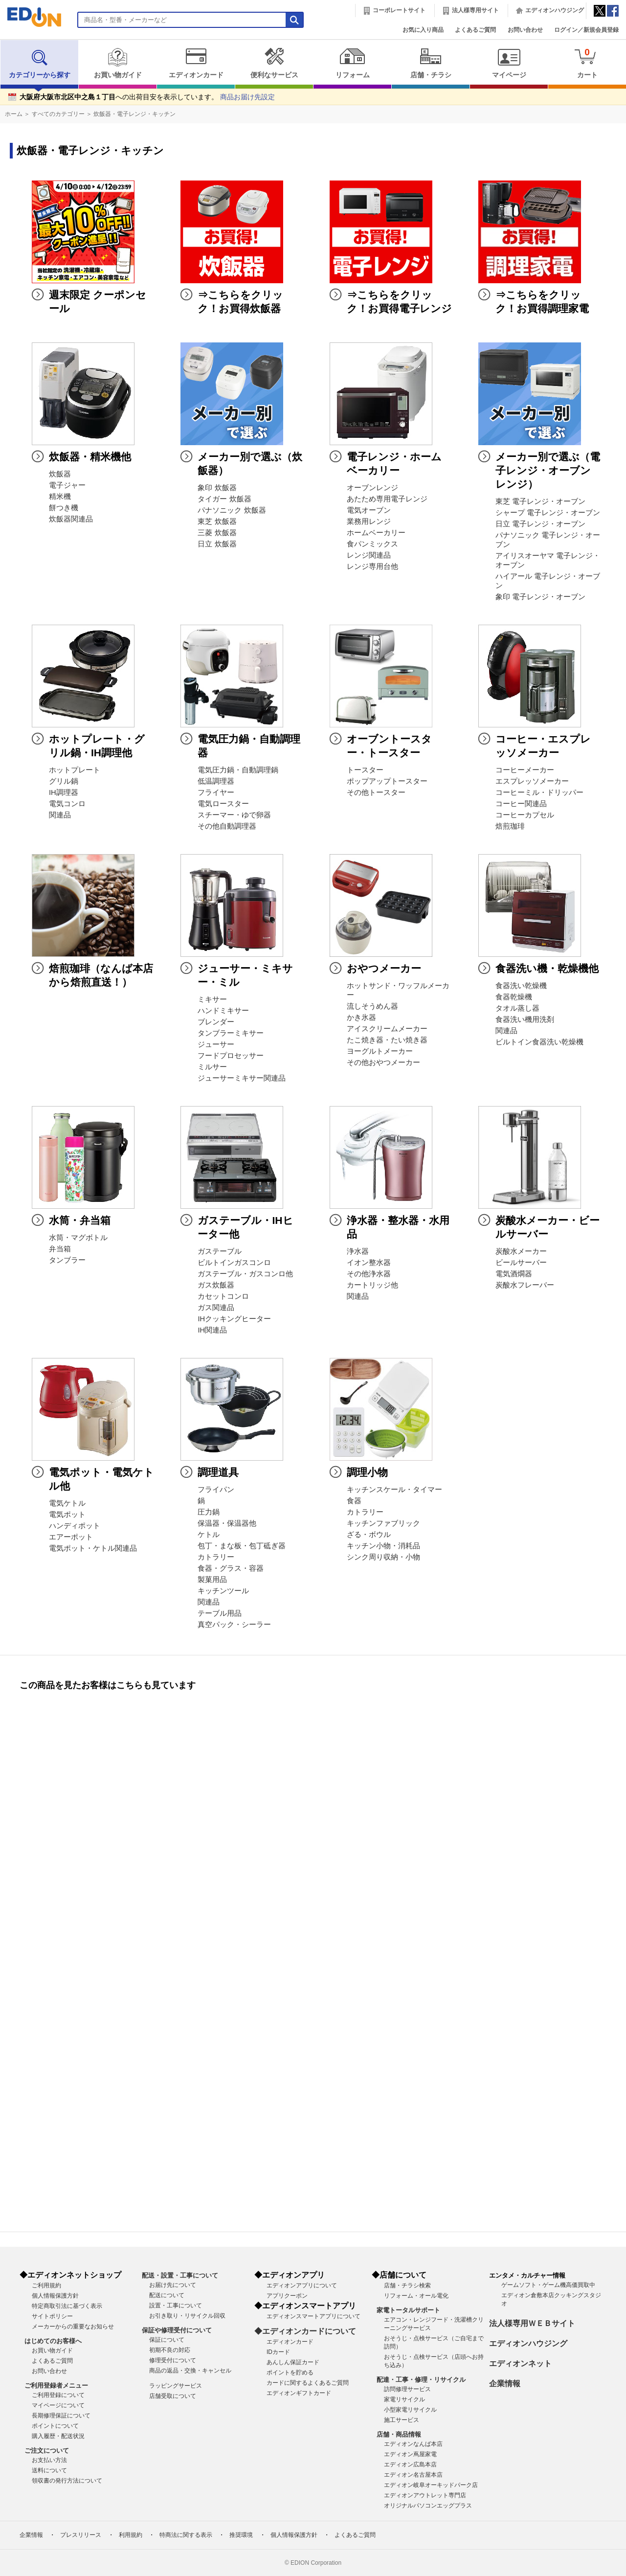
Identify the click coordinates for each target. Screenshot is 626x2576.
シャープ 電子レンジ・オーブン (547, 513)
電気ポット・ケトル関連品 (93, 1548)
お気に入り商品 (423, 29)
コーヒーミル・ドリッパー (539, 792)
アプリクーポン (287, 2295)
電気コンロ (67, 804)
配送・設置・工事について (180, 2275)
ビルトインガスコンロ (234, 1262)
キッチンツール (223, 1591)
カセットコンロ (223, 1296)
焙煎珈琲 (510, 826)
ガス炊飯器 (216, 1285)
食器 (354, 1501)
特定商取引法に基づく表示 (67, 2306)
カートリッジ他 (372, 1285)
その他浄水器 (369, 1274)
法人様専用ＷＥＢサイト (532, 2323)
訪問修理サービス (407, 2389)
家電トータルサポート (408, 2310)
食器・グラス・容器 (231, 1568)
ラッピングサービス (175, 2385)
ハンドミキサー (223, 1011)
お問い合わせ (525, 29)
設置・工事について (175, 2305)
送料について (49, 2470)
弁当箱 (60, 1249)
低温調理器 (216, 781)
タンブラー (67, 1260)
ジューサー (216, 1044)
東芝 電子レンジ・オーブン (540, 501)
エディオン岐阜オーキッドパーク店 (431, 2485)
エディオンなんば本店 (413, 2443)
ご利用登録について (58, 2395)
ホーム (13, 114)
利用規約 (130, 2534)
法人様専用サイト (475, 10)
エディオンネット (520, 2363)
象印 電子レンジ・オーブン (540, 597)
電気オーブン (369, 510)
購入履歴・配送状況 (58, 2436)
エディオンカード (196, 63)
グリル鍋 (63, 781)
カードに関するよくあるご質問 (308, 2382)
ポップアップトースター (387, 781)
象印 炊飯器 (217, 488)
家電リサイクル (404, 2399)
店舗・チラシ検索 (407, 2285)
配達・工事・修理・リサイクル (421, 2379)
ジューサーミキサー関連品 (242, 1078)
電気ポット (67, 1514)
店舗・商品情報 (399, 2434)
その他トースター (376, 792)
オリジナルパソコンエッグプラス (428, 2505)
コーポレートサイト (399, 10)
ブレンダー (216, 1022)
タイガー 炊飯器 (224, 499)
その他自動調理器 (227, 826)
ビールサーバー (521, 1262)
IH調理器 (63, 792)
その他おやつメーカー (383, 1062)
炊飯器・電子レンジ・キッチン (134, 114)
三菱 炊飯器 (217, 533)
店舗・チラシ (431, 63)
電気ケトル (67, 1503)
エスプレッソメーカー (532, 781)
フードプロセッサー (231, 1056)
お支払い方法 (49, 2460)
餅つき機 (63, 508)
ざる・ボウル (369, 1534)
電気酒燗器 (513, 1274)
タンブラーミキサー (231, 1033)
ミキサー (212, 999)
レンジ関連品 (369, 555)
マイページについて (58, 2405)
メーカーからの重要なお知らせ (73, 2326)
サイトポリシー (52, 2316)
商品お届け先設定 (247, 97)
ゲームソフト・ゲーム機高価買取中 (548, 2285)
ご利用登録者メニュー (56, 2385)
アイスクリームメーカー (387, 1029)
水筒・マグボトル (78, 1238)
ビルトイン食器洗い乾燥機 (539, 1042)
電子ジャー (67, 485)
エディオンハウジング (554, 10)
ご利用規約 (46, 2285)
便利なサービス (274, 63)
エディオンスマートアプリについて (313, 2316)
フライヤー (216, 792)
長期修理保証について (61, 2415)
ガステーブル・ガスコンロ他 (245, 1274)
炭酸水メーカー (521, 1251)
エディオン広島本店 (410, 2464)
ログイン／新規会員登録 (586, 29)
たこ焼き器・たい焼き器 (387, 1040)
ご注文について (46, 2450)
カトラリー (216, 1557)
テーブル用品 (220, 1613)
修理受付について (172, 2360)
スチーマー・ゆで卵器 (234, 815)
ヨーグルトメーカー (380, 1051)
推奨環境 (241, 2534)
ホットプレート (74, 770)
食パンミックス (372, 544)
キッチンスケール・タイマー (394, 1489)
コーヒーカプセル (524, 815)
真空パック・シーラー (234, 1624)
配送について (166, 2295)
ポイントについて (55, 2425)
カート (587, 63)
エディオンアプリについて (302, 2285)
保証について (166, 2339)
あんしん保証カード (293, 2362)
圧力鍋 (209, 1512)
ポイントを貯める (290, 2372)
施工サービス (401, 2420)
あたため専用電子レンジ (387, 499)
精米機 (60, 496)
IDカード (278, 2352)
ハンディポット (74, 1526)
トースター (365, 770)
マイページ (509, 63)
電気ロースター (223, 804)
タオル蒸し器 (517, 1008)
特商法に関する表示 (185, 2534)
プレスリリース (80, 2534)
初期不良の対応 (169, 2350)
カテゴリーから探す (39, 63)
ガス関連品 (216, 1307)
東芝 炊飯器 (217, 521)
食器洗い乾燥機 (521, 986)
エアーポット (71, 1537)
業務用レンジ (369, 521)
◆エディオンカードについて (305, 2331)
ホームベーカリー (376, 533)
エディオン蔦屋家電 (410, 2454)
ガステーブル (220, 1251)
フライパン (216, 1489)
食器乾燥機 (513, 997)
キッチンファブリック (383, 1523)
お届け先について (172, 2285)
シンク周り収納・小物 (383, 1557)
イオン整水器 (369, 1262)
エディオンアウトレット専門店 (425, 2495)
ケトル (209, 1534)
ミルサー (212, 1067)
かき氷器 (361, 1017)
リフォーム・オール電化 (416, 2295)
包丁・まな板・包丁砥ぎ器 (242, 1546)
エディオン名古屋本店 (413, 2474)
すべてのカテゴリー (58, 114)
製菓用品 (212, 1579)
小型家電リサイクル (410, 2409)
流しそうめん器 (372, 1006)
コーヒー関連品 (521, 804)
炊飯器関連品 (71, 519)
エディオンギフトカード (299, 2393)
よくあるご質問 (475, 29)
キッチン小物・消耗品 (383, 1546)
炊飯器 (60, 474)
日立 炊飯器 (217, 544)
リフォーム (352, 63)
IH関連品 (212, 1330)
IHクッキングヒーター (234, 1319)
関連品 (60, 815)
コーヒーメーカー (524, 770)
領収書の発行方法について (67, 2480)
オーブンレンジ (372, 488)
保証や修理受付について (177, 2330)
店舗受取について (172, 2396)
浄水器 (358, 1251)
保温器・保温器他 (227, 1523)
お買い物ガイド (117, 63)
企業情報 (504, 2383)
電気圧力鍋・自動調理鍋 (238, 770)
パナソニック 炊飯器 (232, 510)
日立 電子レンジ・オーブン (540, 524)
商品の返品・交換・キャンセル (190, 2370)
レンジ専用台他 (372, 566)
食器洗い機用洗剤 (524, 1019)
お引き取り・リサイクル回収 (187, 2315)
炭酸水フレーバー (524, 1285)
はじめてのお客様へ (53, 2341)
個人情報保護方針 (55, 2295)
